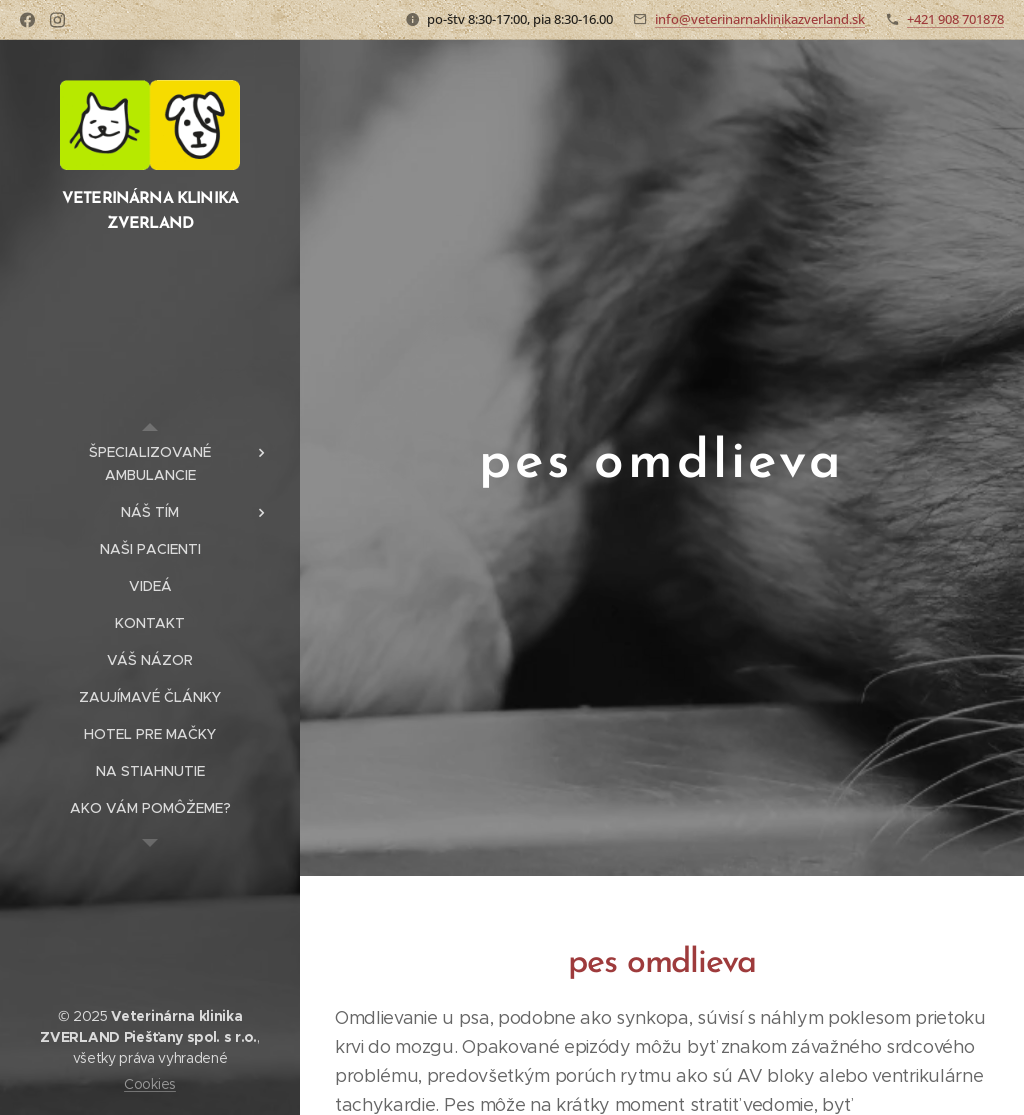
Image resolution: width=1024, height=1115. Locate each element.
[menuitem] (150, 464)
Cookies (150, 1084)
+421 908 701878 (955, 19)
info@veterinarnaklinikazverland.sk (760, 19)
